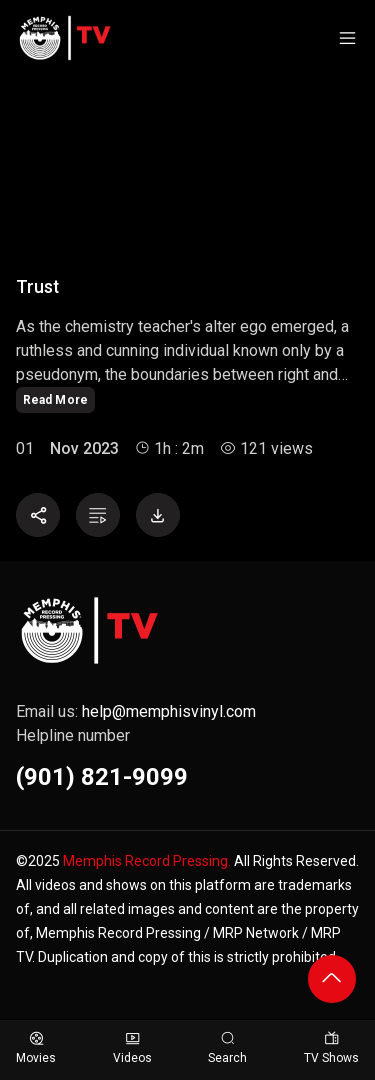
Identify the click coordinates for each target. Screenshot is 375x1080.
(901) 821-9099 (102, 777)
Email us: (136, 711)
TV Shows (331, 1048)
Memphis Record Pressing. (147, 861)
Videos (132, 1048)
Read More (55, 400)
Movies (36, 1048)
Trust (37, 287)
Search (227, 1048)
